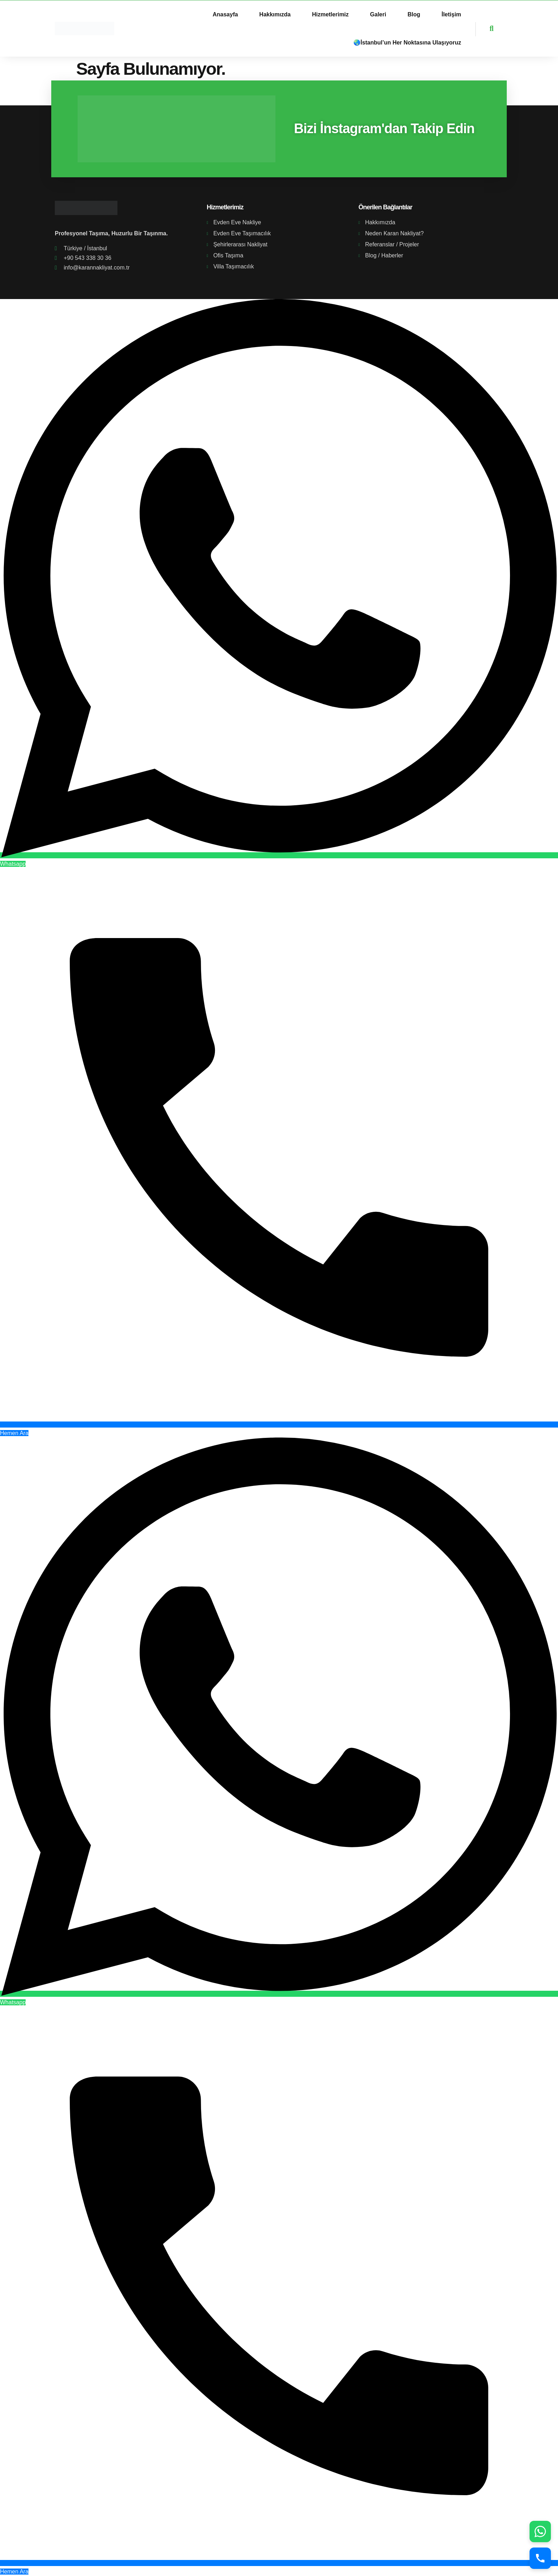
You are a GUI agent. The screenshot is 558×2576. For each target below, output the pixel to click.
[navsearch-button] (485, 29)
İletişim (451, 14)
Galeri (378, 14)
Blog (413, 14)
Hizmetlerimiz (330, 14)
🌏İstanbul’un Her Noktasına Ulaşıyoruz (407, 43)
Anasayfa (225, 14)
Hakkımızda (275, 14)
